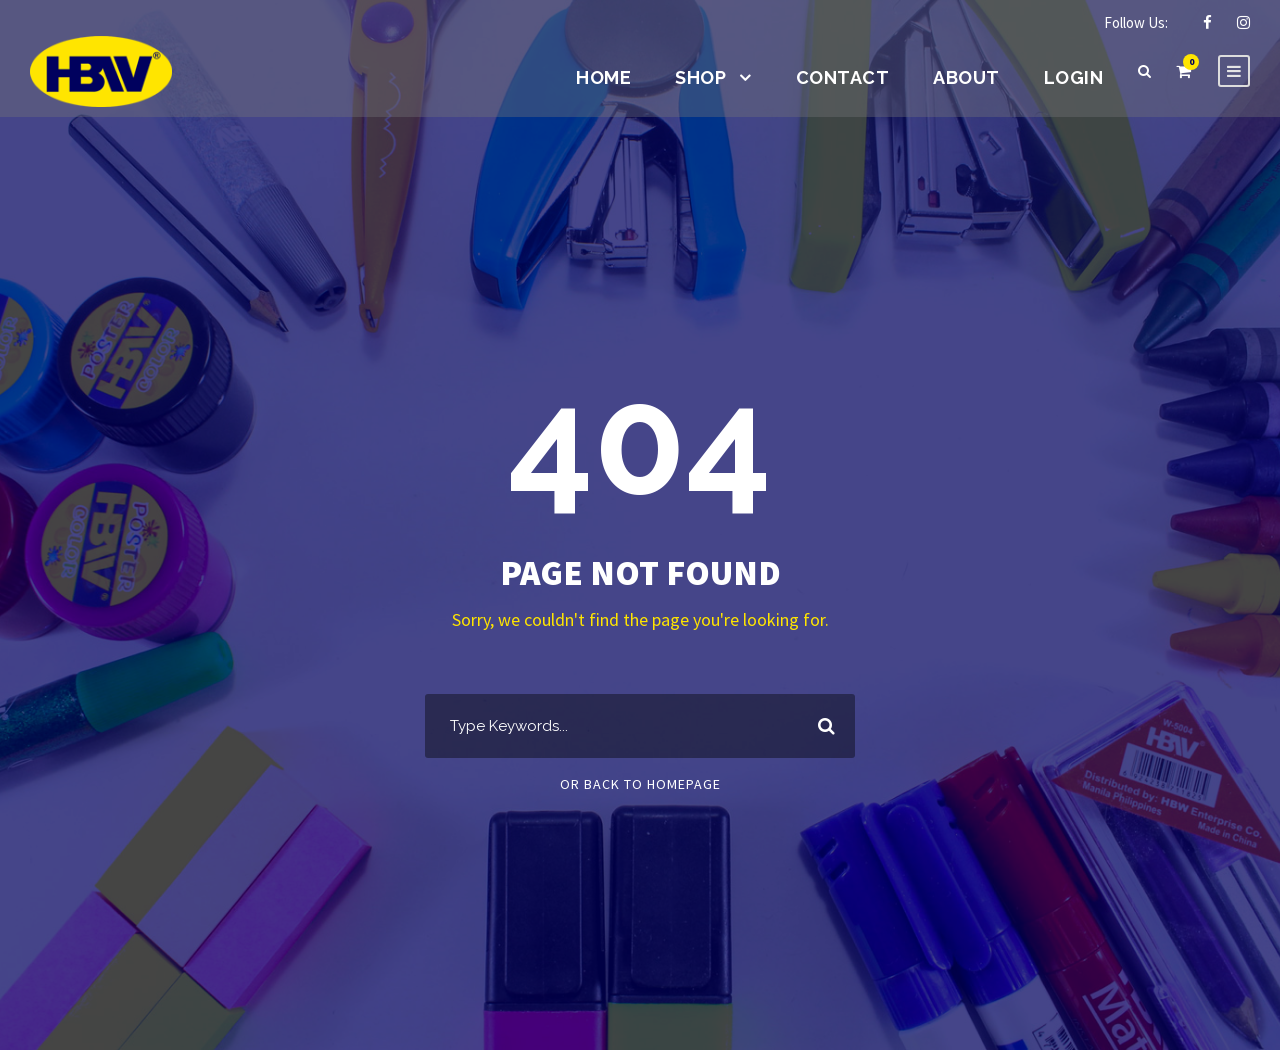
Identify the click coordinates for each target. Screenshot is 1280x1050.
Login (1074, 77)
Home (603, 77)
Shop (700, 77)
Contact (843, 77)
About (966, 77)
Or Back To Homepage (640, 784)
